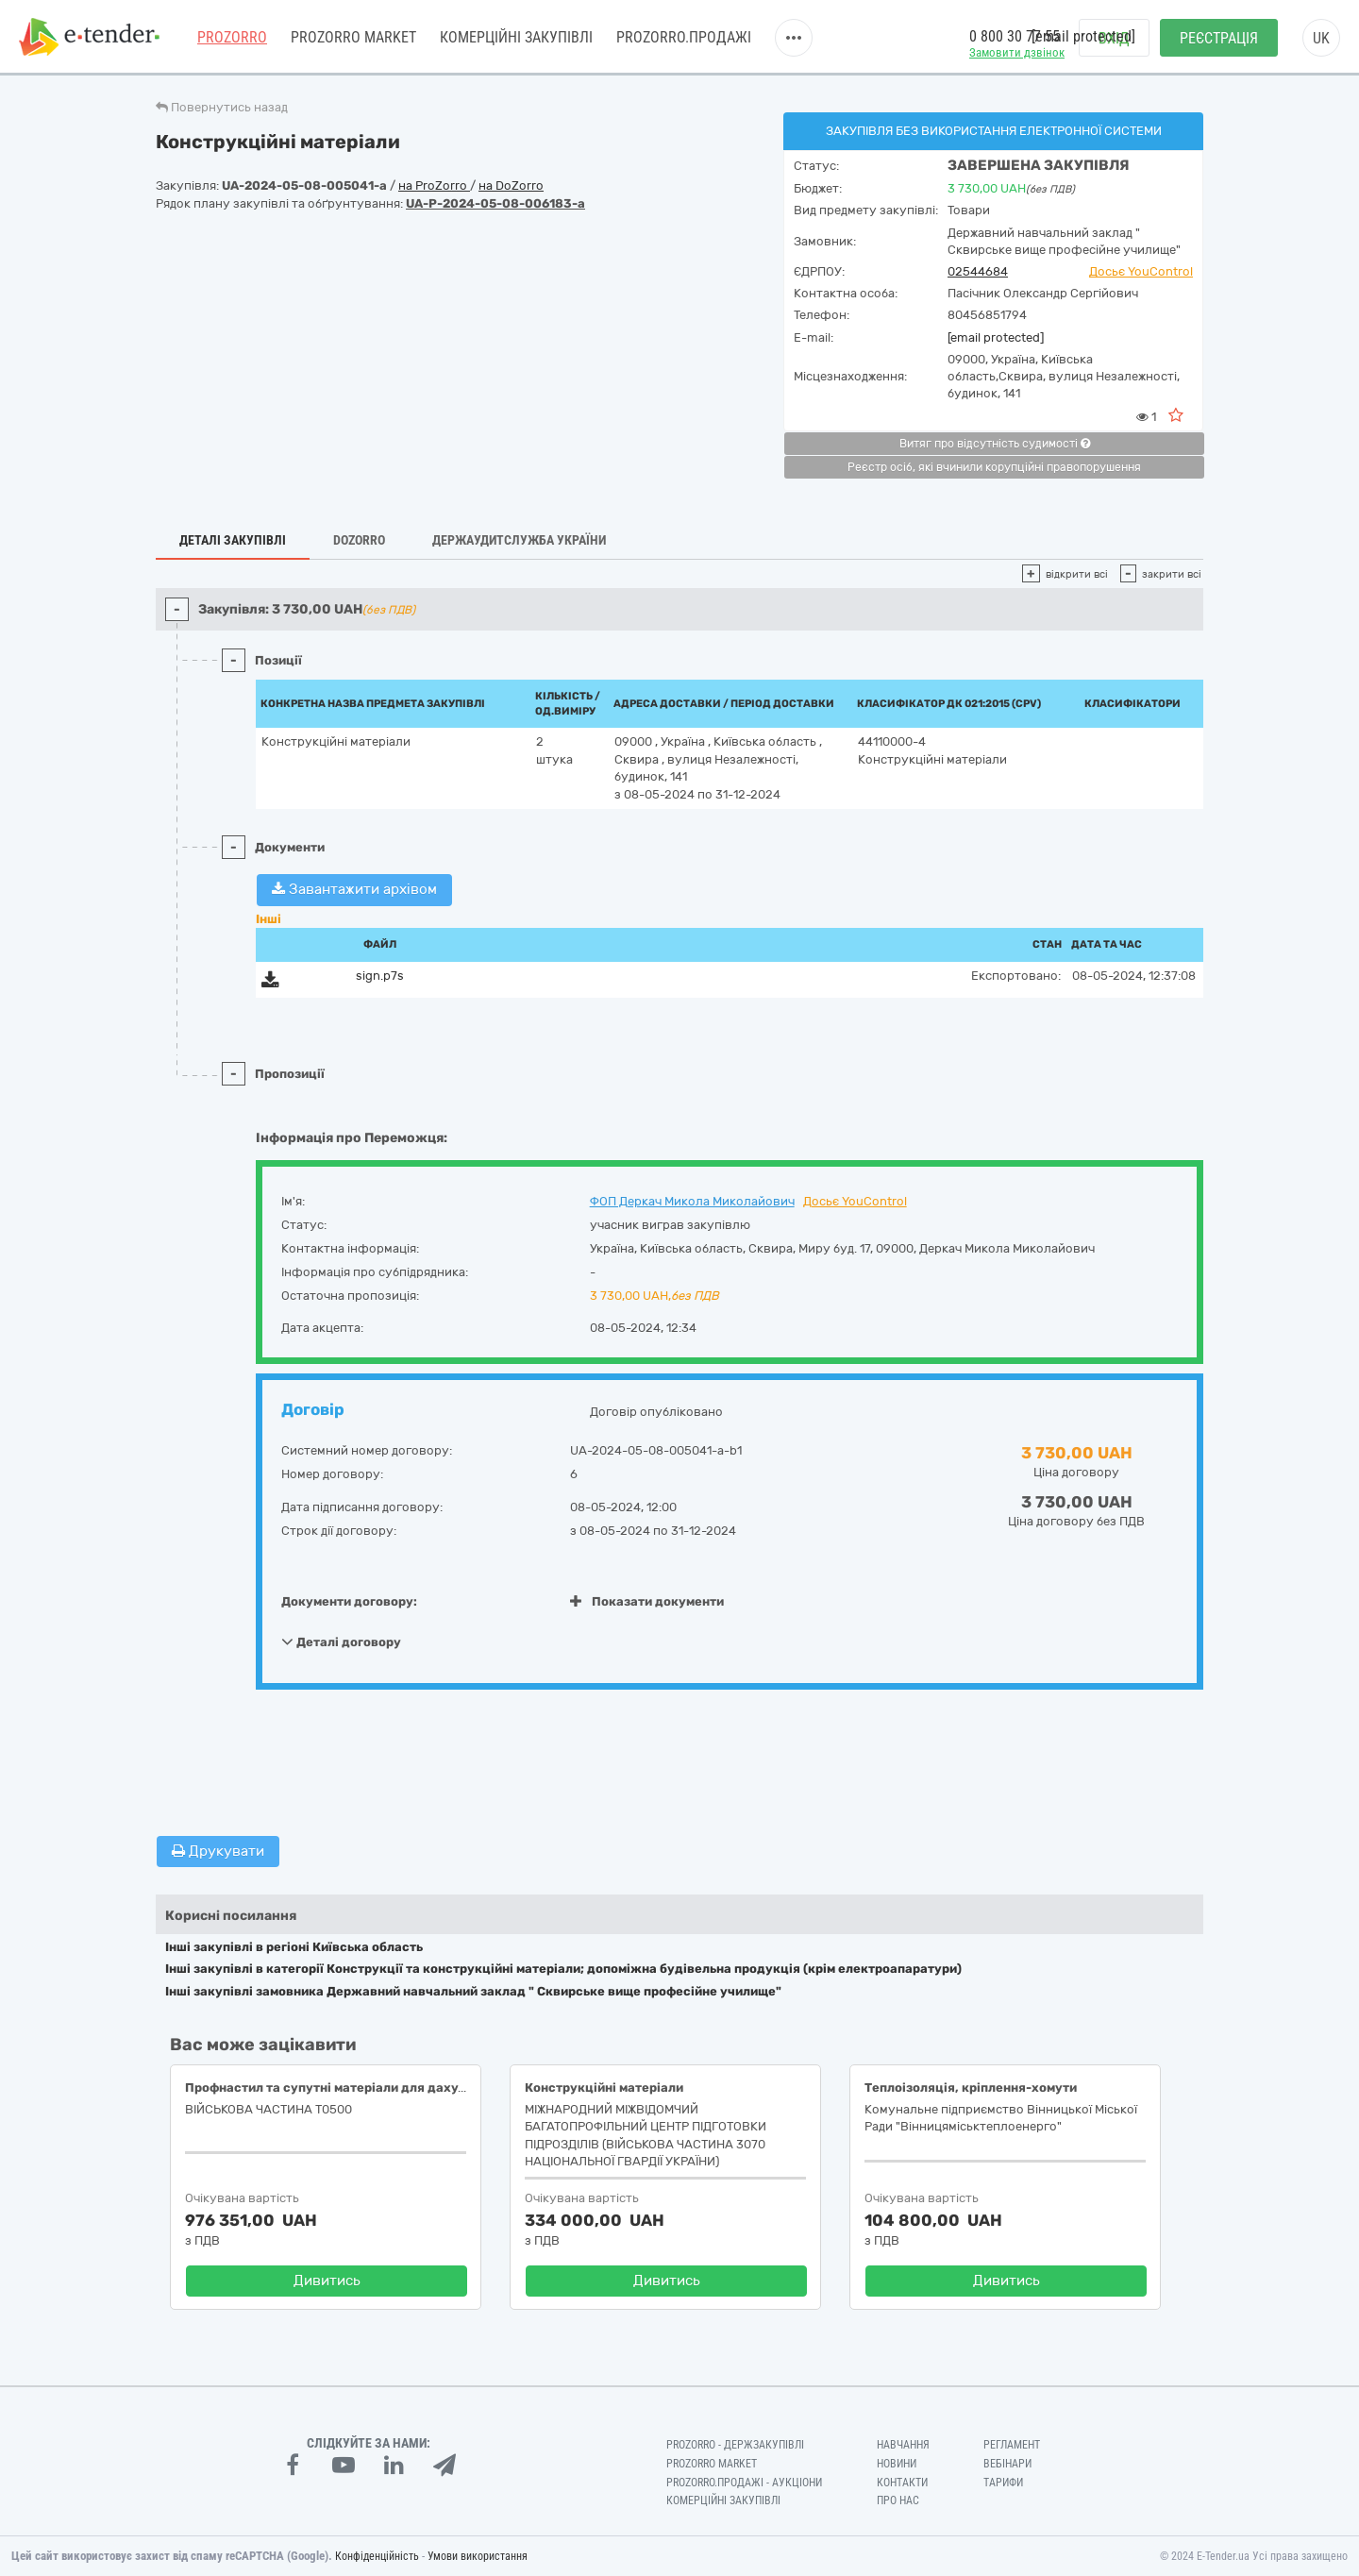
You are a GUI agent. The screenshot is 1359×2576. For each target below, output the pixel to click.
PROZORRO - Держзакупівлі (735, 2444)
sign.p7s (380, 975)
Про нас (898, 2500)
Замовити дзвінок (1017, 52)
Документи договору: (349, 1601)
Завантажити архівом (354, 889)
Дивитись (327, 2280)
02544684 (978, 271)
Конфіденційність (377, 2556)
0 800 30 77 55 (1014, 36)
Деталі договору (341, 1641)
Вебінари (1007, 2463)
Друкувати (218, 1851)
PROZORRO (232, 37)
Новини (896, 2463)
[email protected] (996, 337)
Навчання (903, 2444)
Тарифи (1003, 2482)
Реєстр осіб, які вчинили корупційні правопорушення (994, 467)
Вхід (1114, 38)
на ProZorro (434, 185)
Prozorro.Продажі (683, 37)
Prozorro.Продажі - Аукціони (744, 2482)
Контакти (902, 2482)
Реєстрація (1219, 38)
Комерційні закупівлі (516, 37)
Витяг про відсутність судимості (994, 443)
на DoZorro (511, 185)
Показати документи (647, 1601)
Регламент (1011, 2444)
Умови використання (478, 2556)
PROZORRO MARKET (353, 37)
